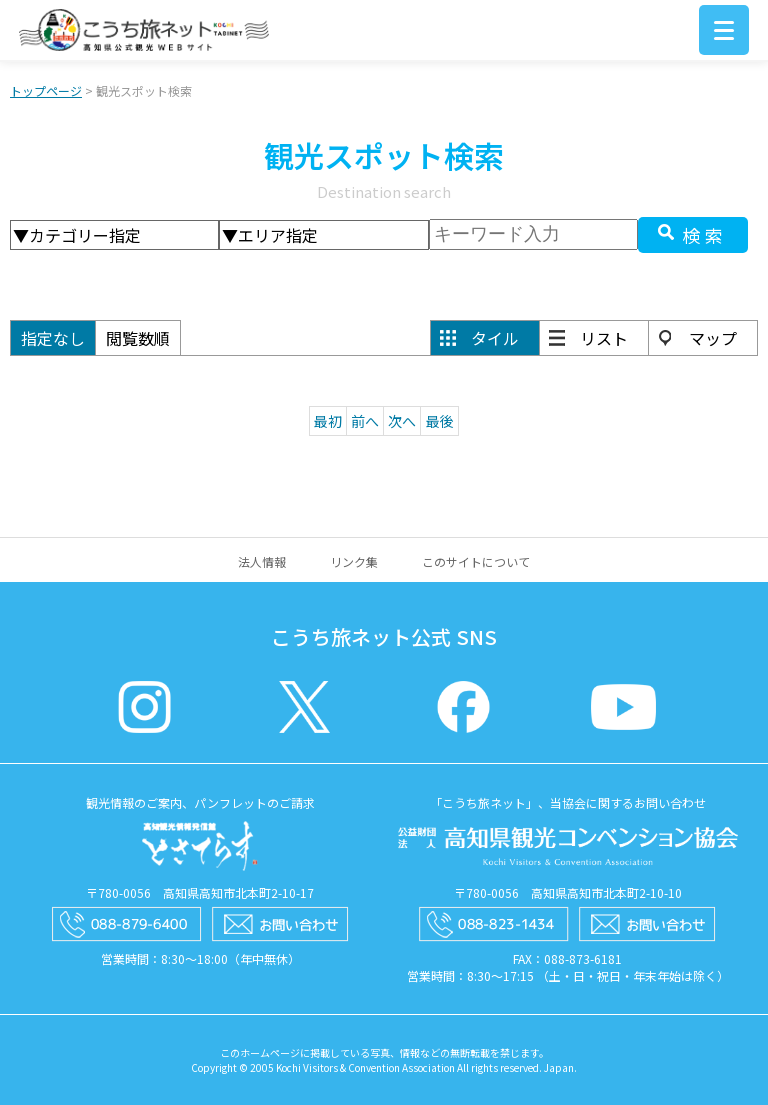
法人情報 (262, 561)
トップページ (46, 90)
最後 (440, 421)
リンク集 (354, 561)
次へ (402, 421)
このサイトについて (476, 561)
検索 (705, 235)
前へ (365, 421)
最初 (328, 421)
